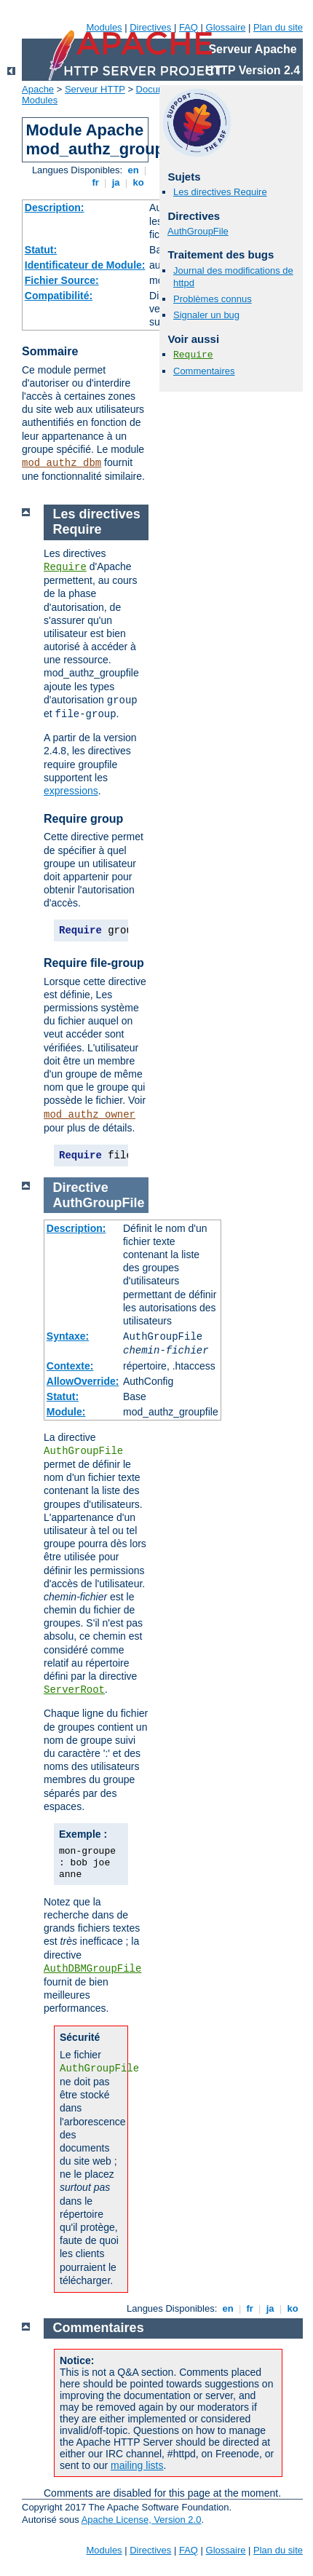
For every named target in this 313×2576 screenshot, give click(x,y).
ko (138, 182)
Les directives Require (220, 191)
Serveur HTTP (95, 89)
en (133, 170)
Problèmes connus (212, 298)
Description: (54, 207)
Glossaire (226, 27)
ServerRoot (74, 1690)
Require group (83, 819)
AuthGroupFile (198, 231)
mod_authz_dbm (61, 463)
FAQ (188, 27)
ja (115, 182)
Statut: (41, 250)
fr (96, 182)
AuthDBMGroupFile (92, 1969)
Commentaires (204, 371)
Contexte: (70, 1366)
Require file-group (94, 963)
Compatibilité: (58, 295)
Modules (104, 27)
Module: (66, 1412)
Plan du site (278, 27)
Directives (150, 27)
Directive (80, 1187)
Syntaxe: (68, 1336)
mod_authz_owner (89, 1115)
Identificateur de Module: (85, 265)
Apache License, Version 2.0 (142, 2519)
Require (193, 354)
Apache (38, 89)
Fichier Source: (62, 280)
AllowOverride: (83, 1381)
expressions (71, 791)
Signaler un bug (206, 314)
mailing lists (137, 2465)
